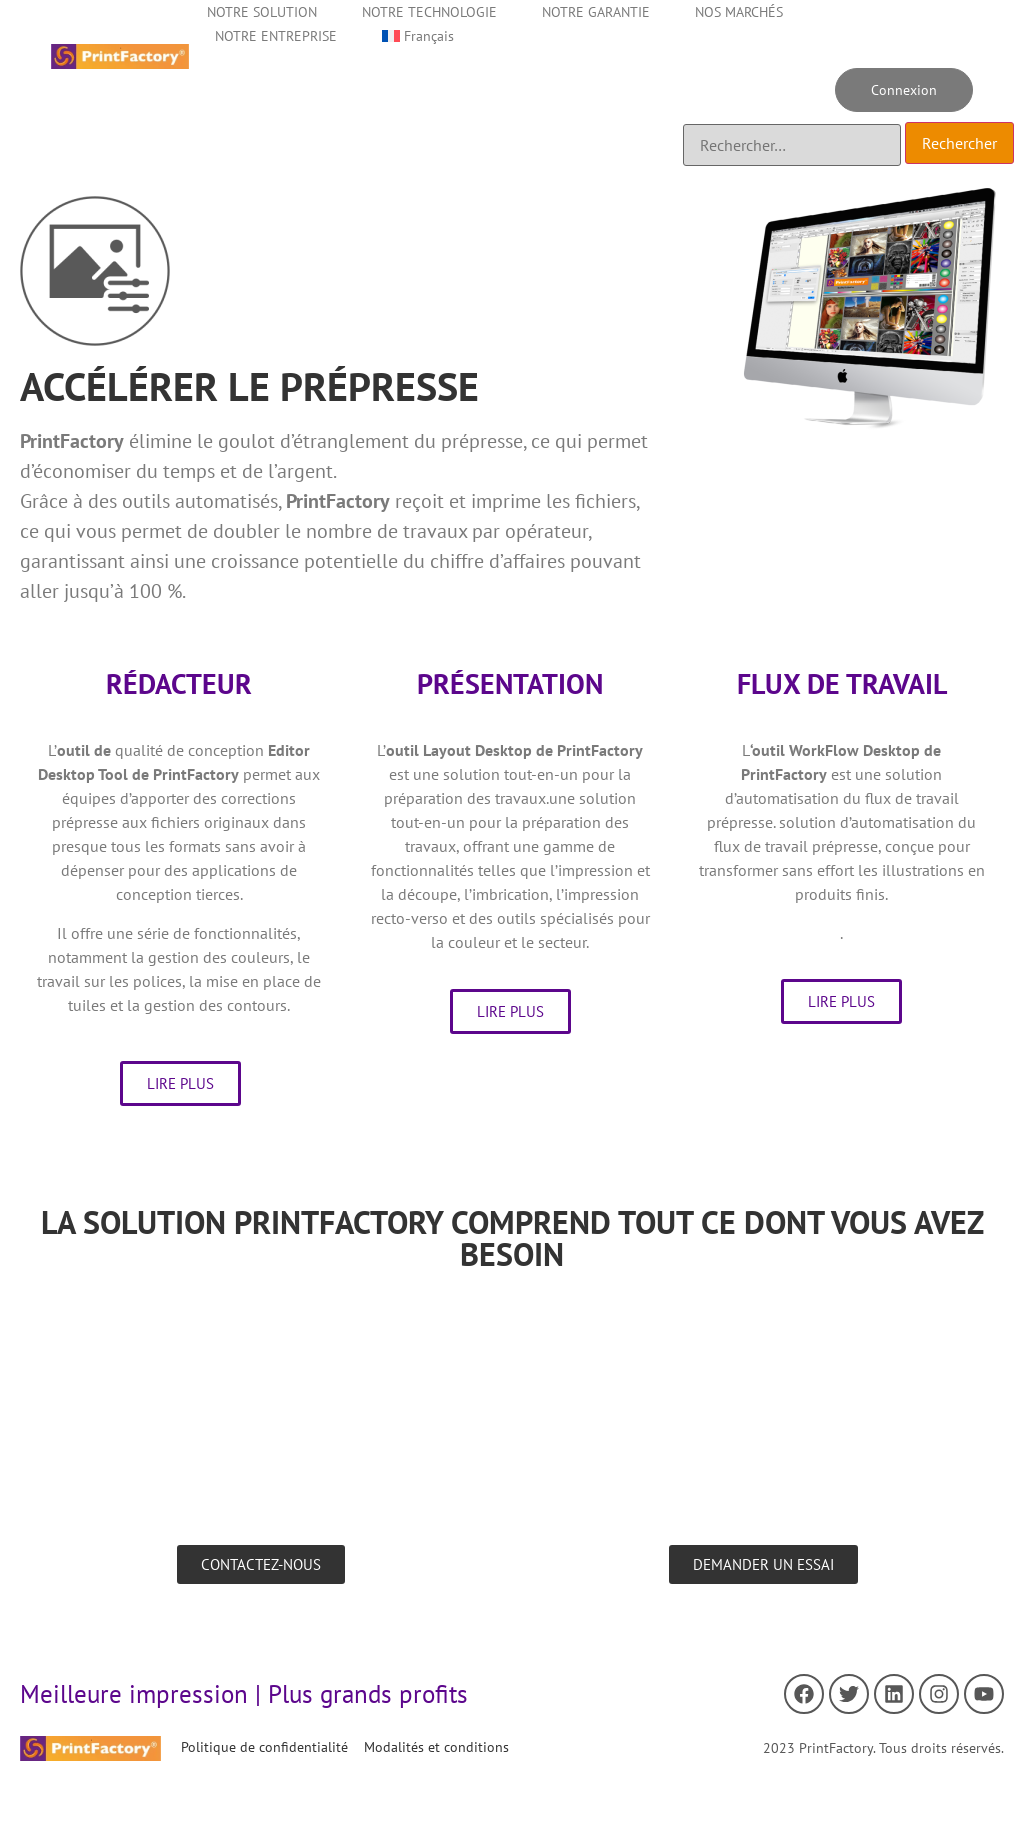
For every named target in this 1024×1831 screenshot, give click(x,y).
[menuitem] (418, 36)
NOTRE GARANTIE (596, 12)
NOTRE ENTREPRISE (276, 36)
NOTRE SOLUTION (262, 12)
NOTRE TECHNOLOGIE (429, 12)
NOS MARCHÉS (739, 12)
